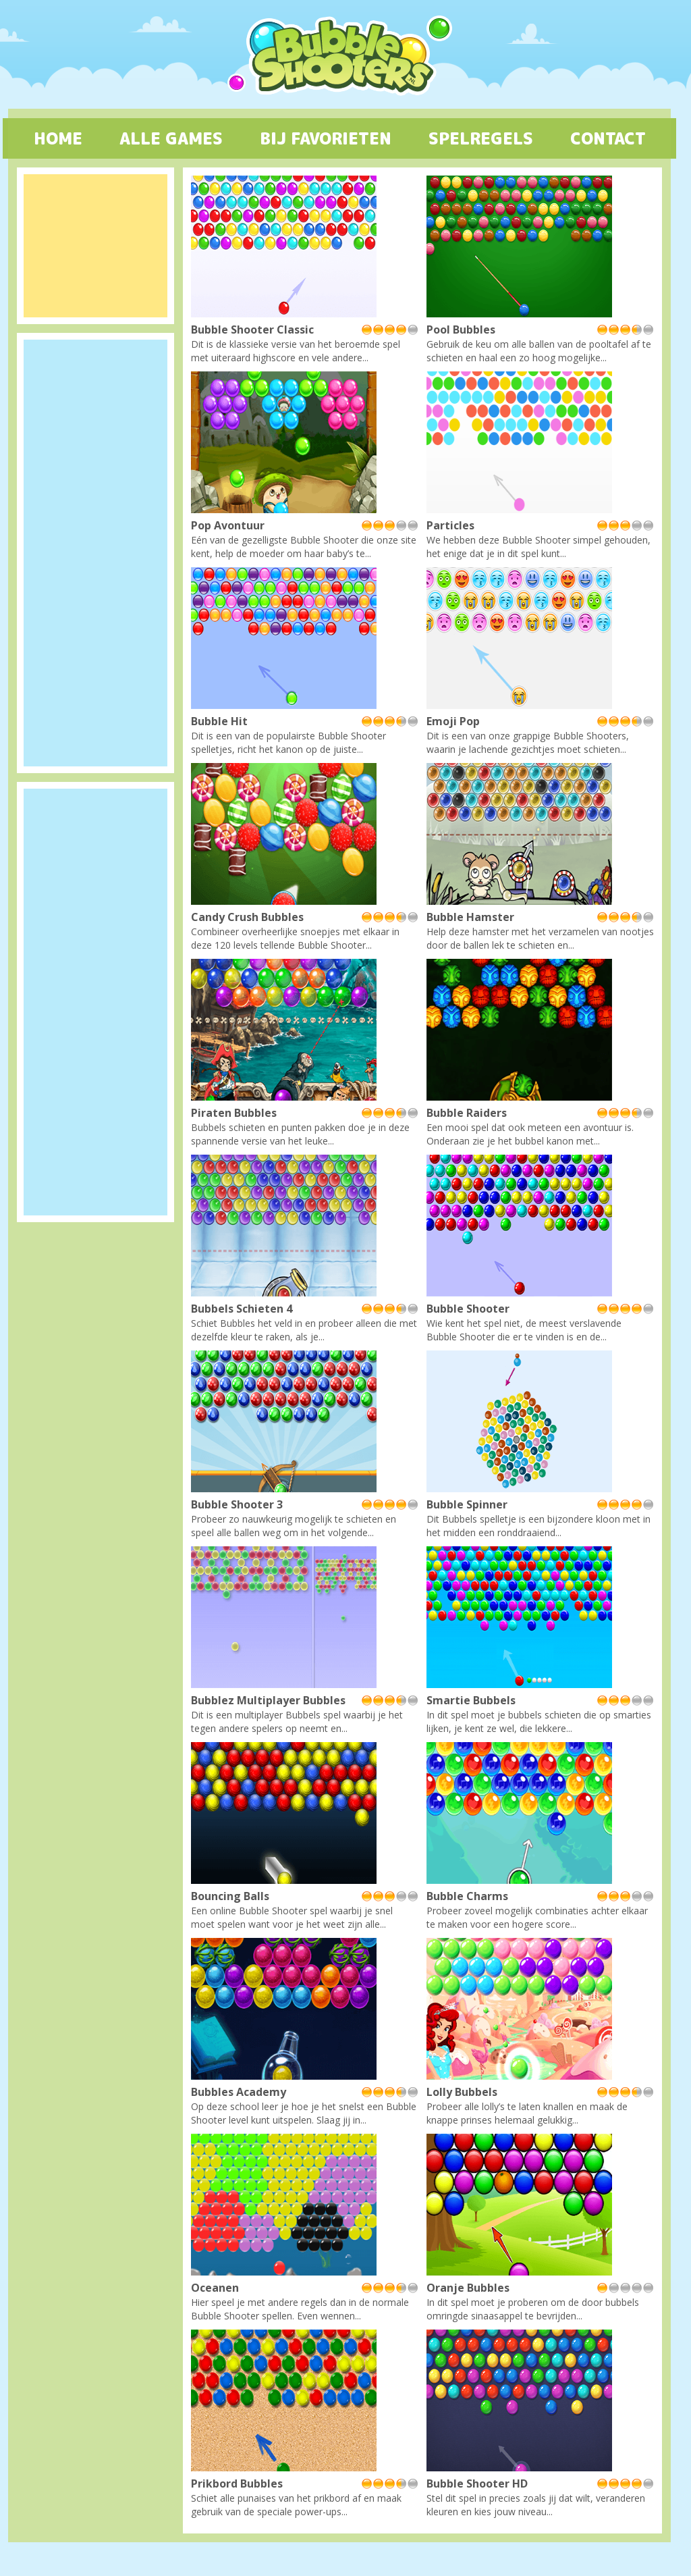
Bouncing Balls (230, 1896)
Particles (450, 525)
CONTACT (608, 138)
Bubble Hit (219, 721)
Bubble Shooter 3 (237, 1504)
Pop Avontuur (228, 525)
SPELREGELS (481, 138)
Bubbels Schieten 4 (241, 1308)
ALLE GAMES (171, 138)
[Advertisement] (95, 245)
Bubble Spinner (466, 1504)
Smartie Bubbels (471, 1700)
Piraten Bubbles (234, 1112)
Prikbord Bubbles (237, 2483)
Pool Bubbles (460, 329)
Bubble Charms (467, 1896)
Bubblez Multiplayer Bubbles (268, 1700)
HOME (58, 138)
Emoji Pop (453, 721)
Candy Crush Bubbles (247, 917)
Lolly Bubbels (461, 2091)
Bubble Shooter (467, 1308)
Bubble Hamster (470, 917)
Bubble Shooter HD (477, 2483)
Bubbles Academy (238, 2091)
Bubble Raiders (466, 1112)
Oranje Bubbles (467, 2287)
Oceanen (215, 2287)
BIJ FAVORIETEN (325, 138)
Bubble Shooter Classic (252, 329)
